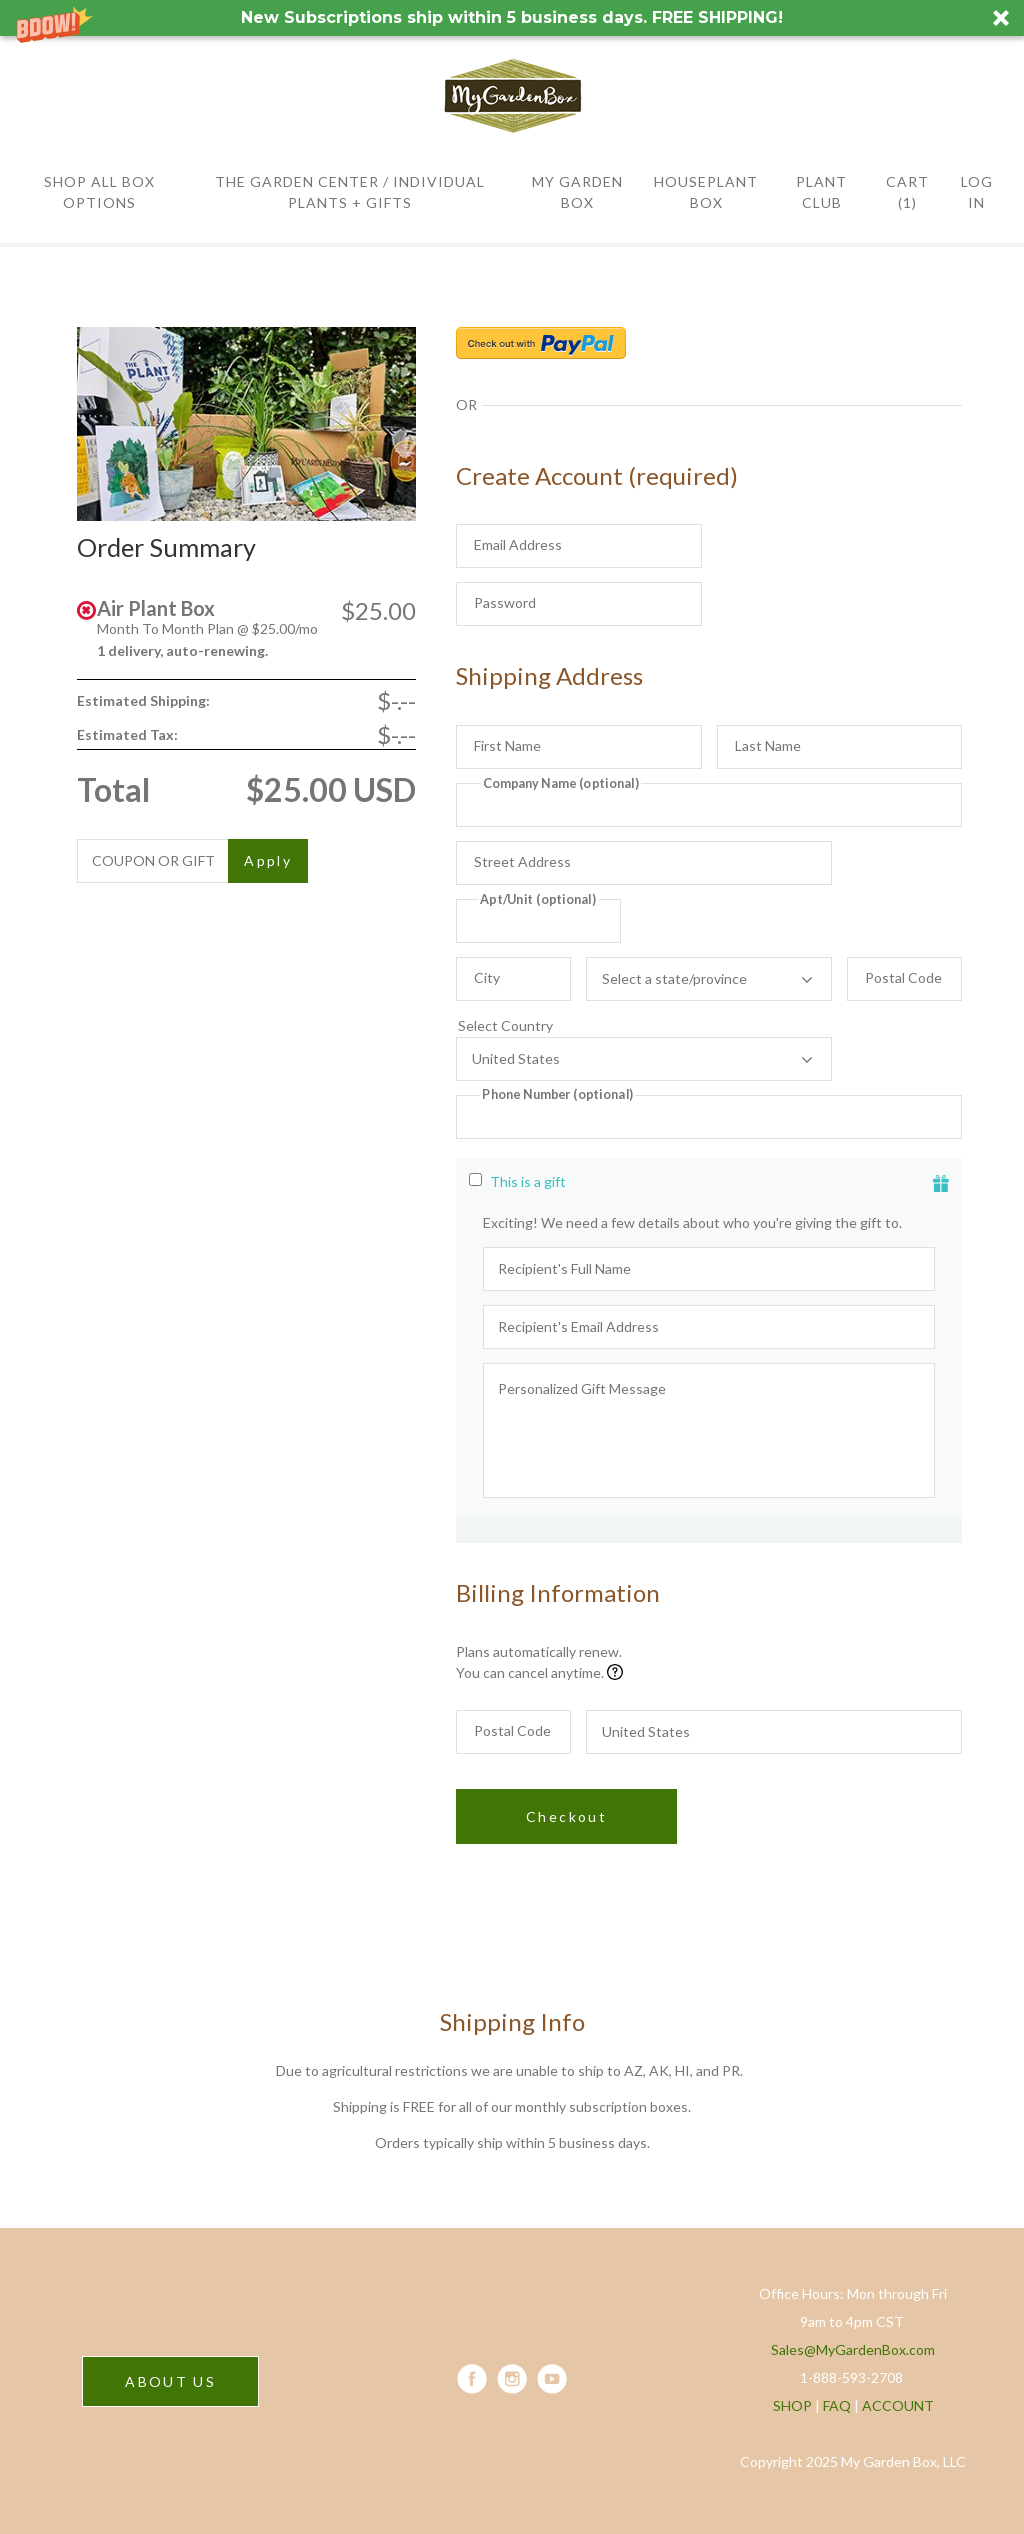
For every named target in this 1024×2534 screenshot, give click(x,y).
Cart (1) (907, 192)
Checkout (566, 1816)
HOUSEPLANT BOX (706, 192)
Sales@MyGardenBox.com (853, 2349)
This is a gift (528, 1181)
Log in (977, 192)
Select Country (644, 1026)
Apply (268, 860)
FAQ (837, 2405)
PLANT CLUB (821, 192)
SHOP (792, 2405)
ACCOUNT (898, 2405)
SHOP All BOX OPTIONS (99, 192)
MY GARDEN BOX (577, 192)
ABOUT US (170, 2381)
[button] (512, 18)
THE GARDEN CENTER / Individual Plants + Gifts (350, 192)
